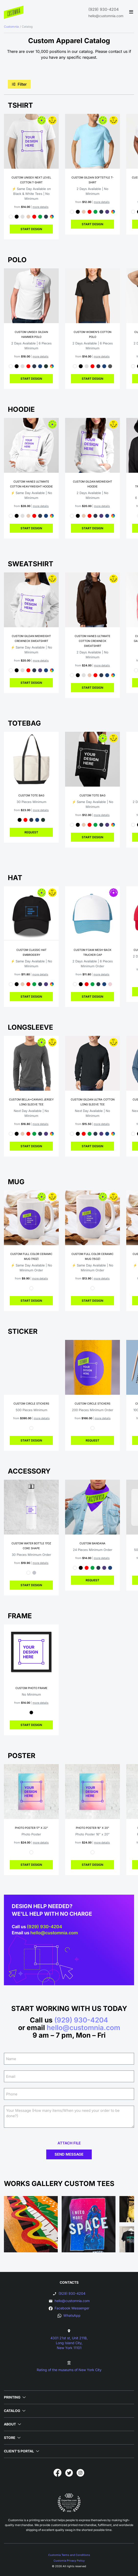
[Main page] (13, 12)
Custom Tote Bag (31, 795)
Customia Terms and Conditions (69, 2555)
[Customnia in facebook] (57, 2473)
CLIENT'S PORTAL (21, 2451)
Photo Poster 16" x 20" (92, 1828)
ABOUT (12, 2424)
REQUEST (31, 832)
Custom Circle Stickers (31, 1403)
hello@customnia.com (105, 16)
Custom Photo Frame (31, 1688)
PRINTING (15, 2397)
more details (40, 207)
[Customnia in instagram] (80, 2473)
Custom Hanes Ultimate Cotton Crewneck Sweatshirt (92, 641)
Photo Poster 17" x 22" (31, 1828)
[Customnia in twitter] (69, 2473)
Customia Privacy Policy (69, 2560)
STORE (12, 2437)
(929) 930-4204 (103, 9)
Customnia (11, 26)
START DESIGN (31, 229)
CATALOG (14, 2411)
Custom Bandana (92, 1543)
